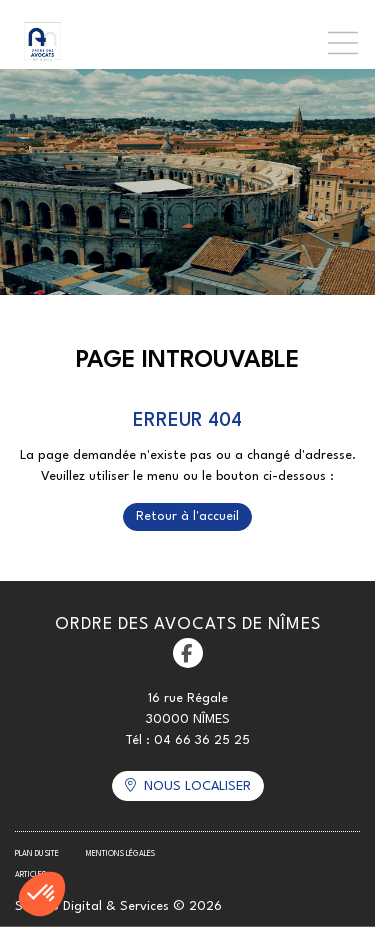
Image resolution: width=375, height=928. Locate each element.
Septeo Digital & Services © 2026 (118, 906)
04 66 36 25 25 (202, 740)
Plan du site (37, 854)
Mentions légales (120, 854)
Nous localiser (197, 786)
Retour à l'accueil (187, 516)
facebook (188, 653)
